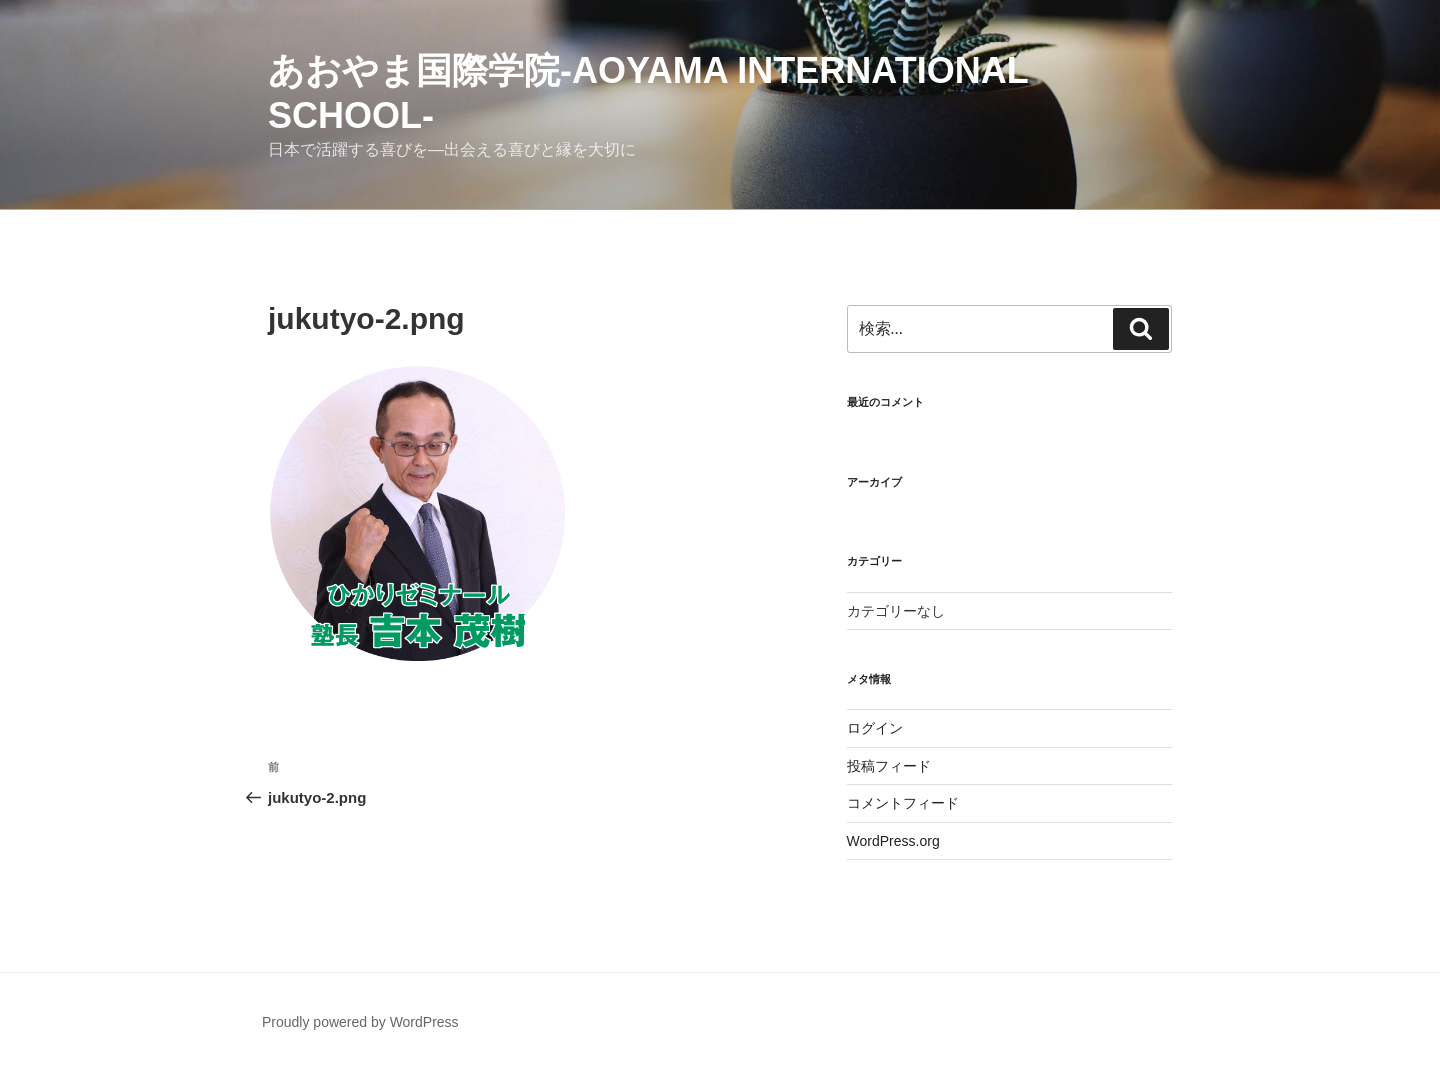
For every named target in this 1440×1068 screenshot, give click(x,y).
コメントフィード (903, 803)
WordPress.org (893, 841)
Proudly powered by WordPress (360, 1022)
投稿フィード (889, 766)
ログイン (875, 728)
